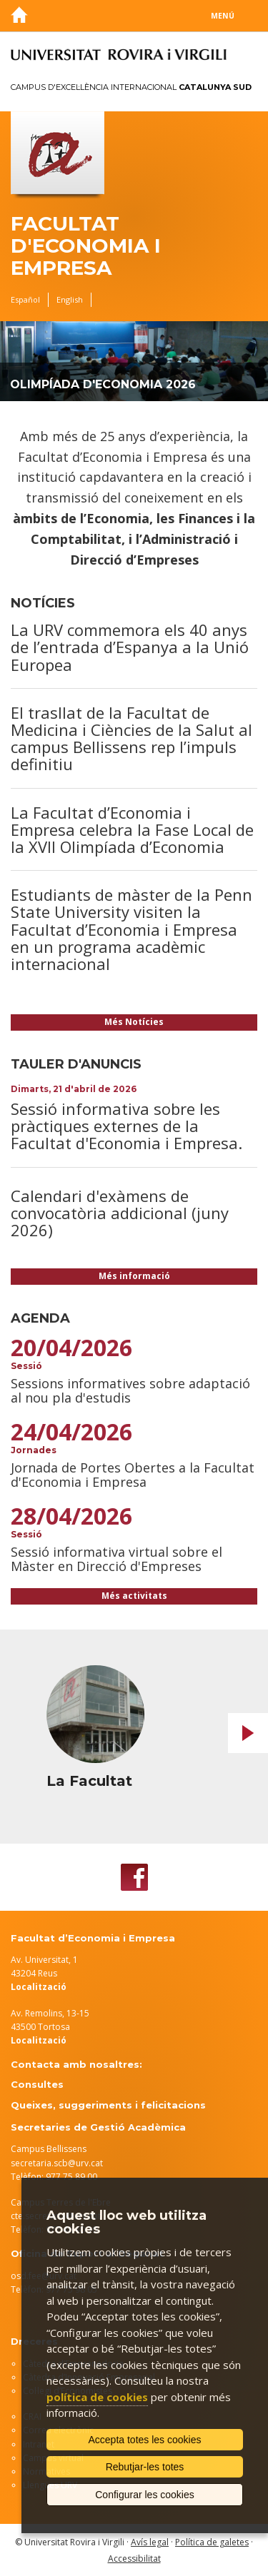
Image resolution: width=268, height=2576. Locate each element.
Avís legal (150, 2542)
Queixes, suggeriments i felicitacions (108, 2105)
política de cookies (97, 2397)
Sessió (26, 1365)
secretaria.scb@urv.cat (57, 2163)
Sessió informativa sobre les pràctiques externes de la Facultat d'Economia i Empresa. (126, 1125)
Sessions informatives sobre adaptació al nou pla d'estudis (130, 1390)
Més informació (134, 1276)
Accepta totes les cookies (145, 2439)
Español (25, 299)
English (69, 299)
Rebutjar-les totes (145, 2467)
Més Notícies (134, 1022)
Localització (38, 2040)
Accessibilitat (134, 2558)
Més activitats (134, 1596)
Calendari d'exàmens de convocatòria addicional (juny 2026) (120, 1213)
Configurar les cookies (144, 2494)
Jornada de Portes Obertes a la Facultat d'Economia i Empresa (132, 1474)
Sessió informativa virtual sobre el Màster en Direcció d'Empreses (116, 1559)
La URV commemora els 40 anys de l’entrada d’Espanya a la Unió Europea (130, 647)
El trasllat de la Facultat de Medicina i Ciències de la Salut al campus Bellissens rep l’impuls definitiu (131, 738)
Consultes (37, 2084)
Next (248, 1733)
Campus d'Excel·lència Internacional (131, 87)
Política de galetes (212, 2542)
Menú (222, 16)
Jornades (33, 1450)
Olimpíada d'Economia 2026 (103, 384)
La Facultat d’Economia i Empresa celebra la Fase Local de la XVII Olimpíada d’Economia (132, 829)
